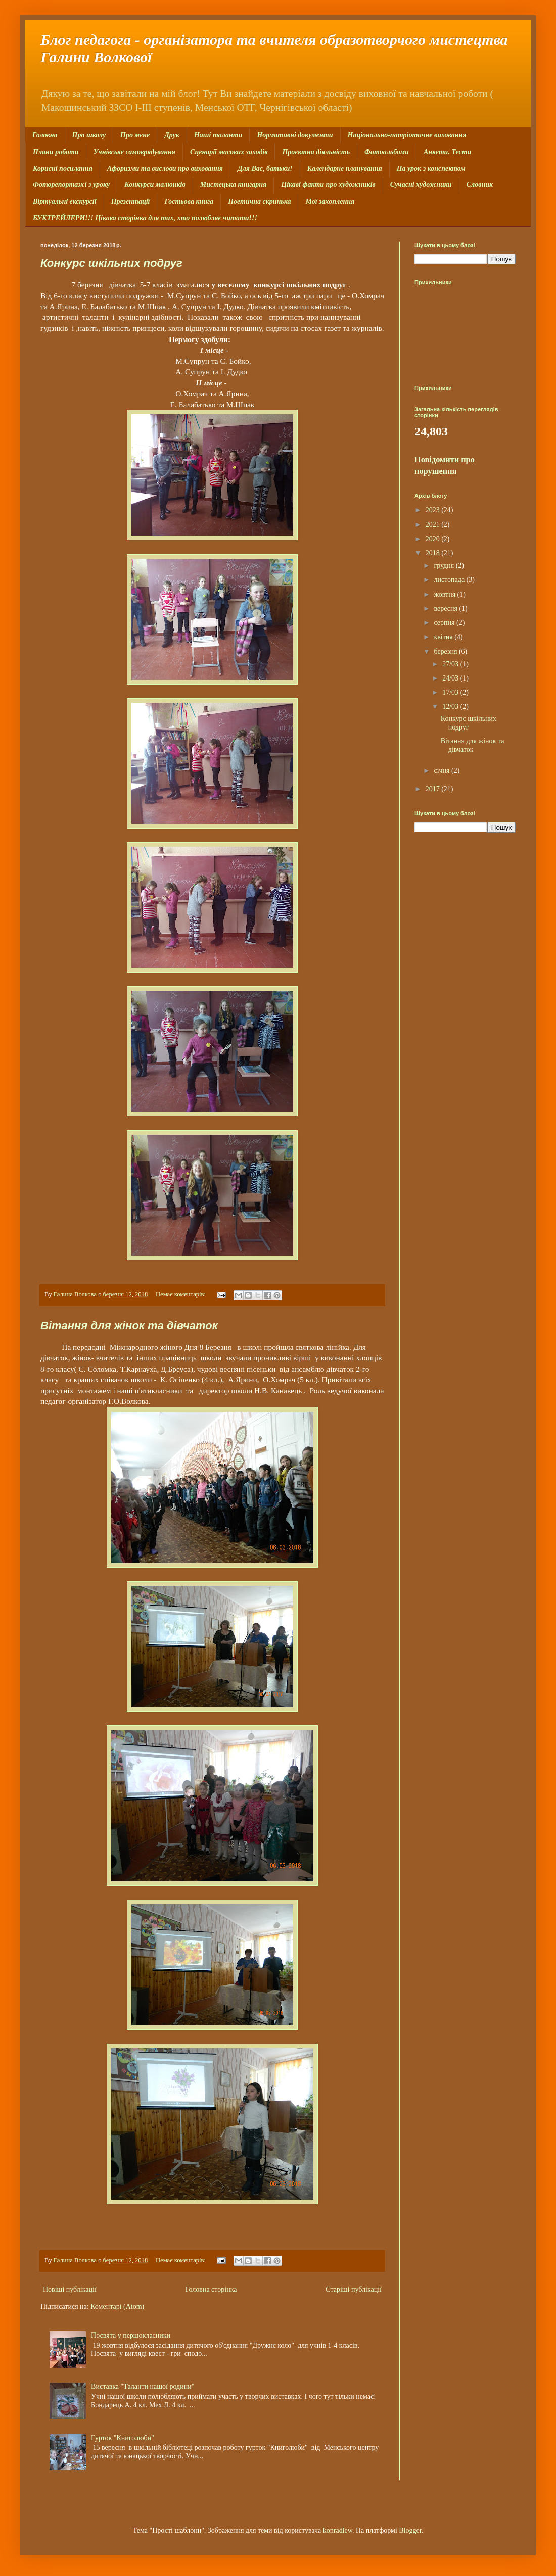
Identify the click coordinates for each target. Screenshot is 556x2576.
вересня (446, 608)
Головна (45, 135)
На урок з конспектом (431, 168)
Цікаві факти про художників (328, 184)
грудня (444, 565)
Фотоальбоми (386, 152)
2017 (434, 789)
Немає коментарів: (181, 1294)
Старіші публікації (354, 2289)
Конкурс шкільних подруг (111, 263)
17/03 (451, 692)
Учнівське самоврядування (134, 152)
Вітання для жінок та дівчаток (129, 1325)
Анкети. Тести (447, 152)
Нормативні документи (295, 135)
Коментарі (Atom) (117, 2306)
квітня (444, 637)
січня (442, 770)
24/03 (451, 678)
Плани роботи (56, 152)
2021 (434, 524)
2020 (434, 539)
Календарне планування (344, 168)
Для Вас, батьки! (265, 168)
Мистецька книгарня (233, 184)
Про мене (135, 135)
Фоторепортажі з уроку (71, 184)
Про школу (89, 135)
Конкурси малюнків (154, 184)
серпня (445, 622)
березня (446, 651)
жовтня (445, 594)
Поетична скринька (259, 201)
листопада (450, 580)
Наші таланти (218, 135)
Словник (480, 184)
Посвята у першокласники (130, 2335)
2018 (434, 553)
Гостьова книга (188, 201)
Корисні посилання (62, 168)
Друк (171, 135)
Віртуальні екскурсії (65, 201)
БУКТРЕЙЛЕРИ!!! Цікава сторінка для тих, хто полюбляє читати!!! (145, 218)
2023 (434, 510)
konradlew (337, 2530)
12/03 (451, 706)
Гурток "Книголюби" (122, 2438)
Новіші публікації (70, 2289)
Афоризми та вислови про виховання (165, 168)
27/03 (451, 664)
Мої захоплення (329, 201)
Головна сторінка (211, 2289)
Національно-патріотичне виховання (407, 135)
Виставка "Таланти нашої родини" (142, 2386)
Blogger (410, 2530)
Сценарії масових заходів (228, 152)
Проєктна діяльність (316, 152)
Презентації (130, 201)
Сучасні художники (421, 184)
